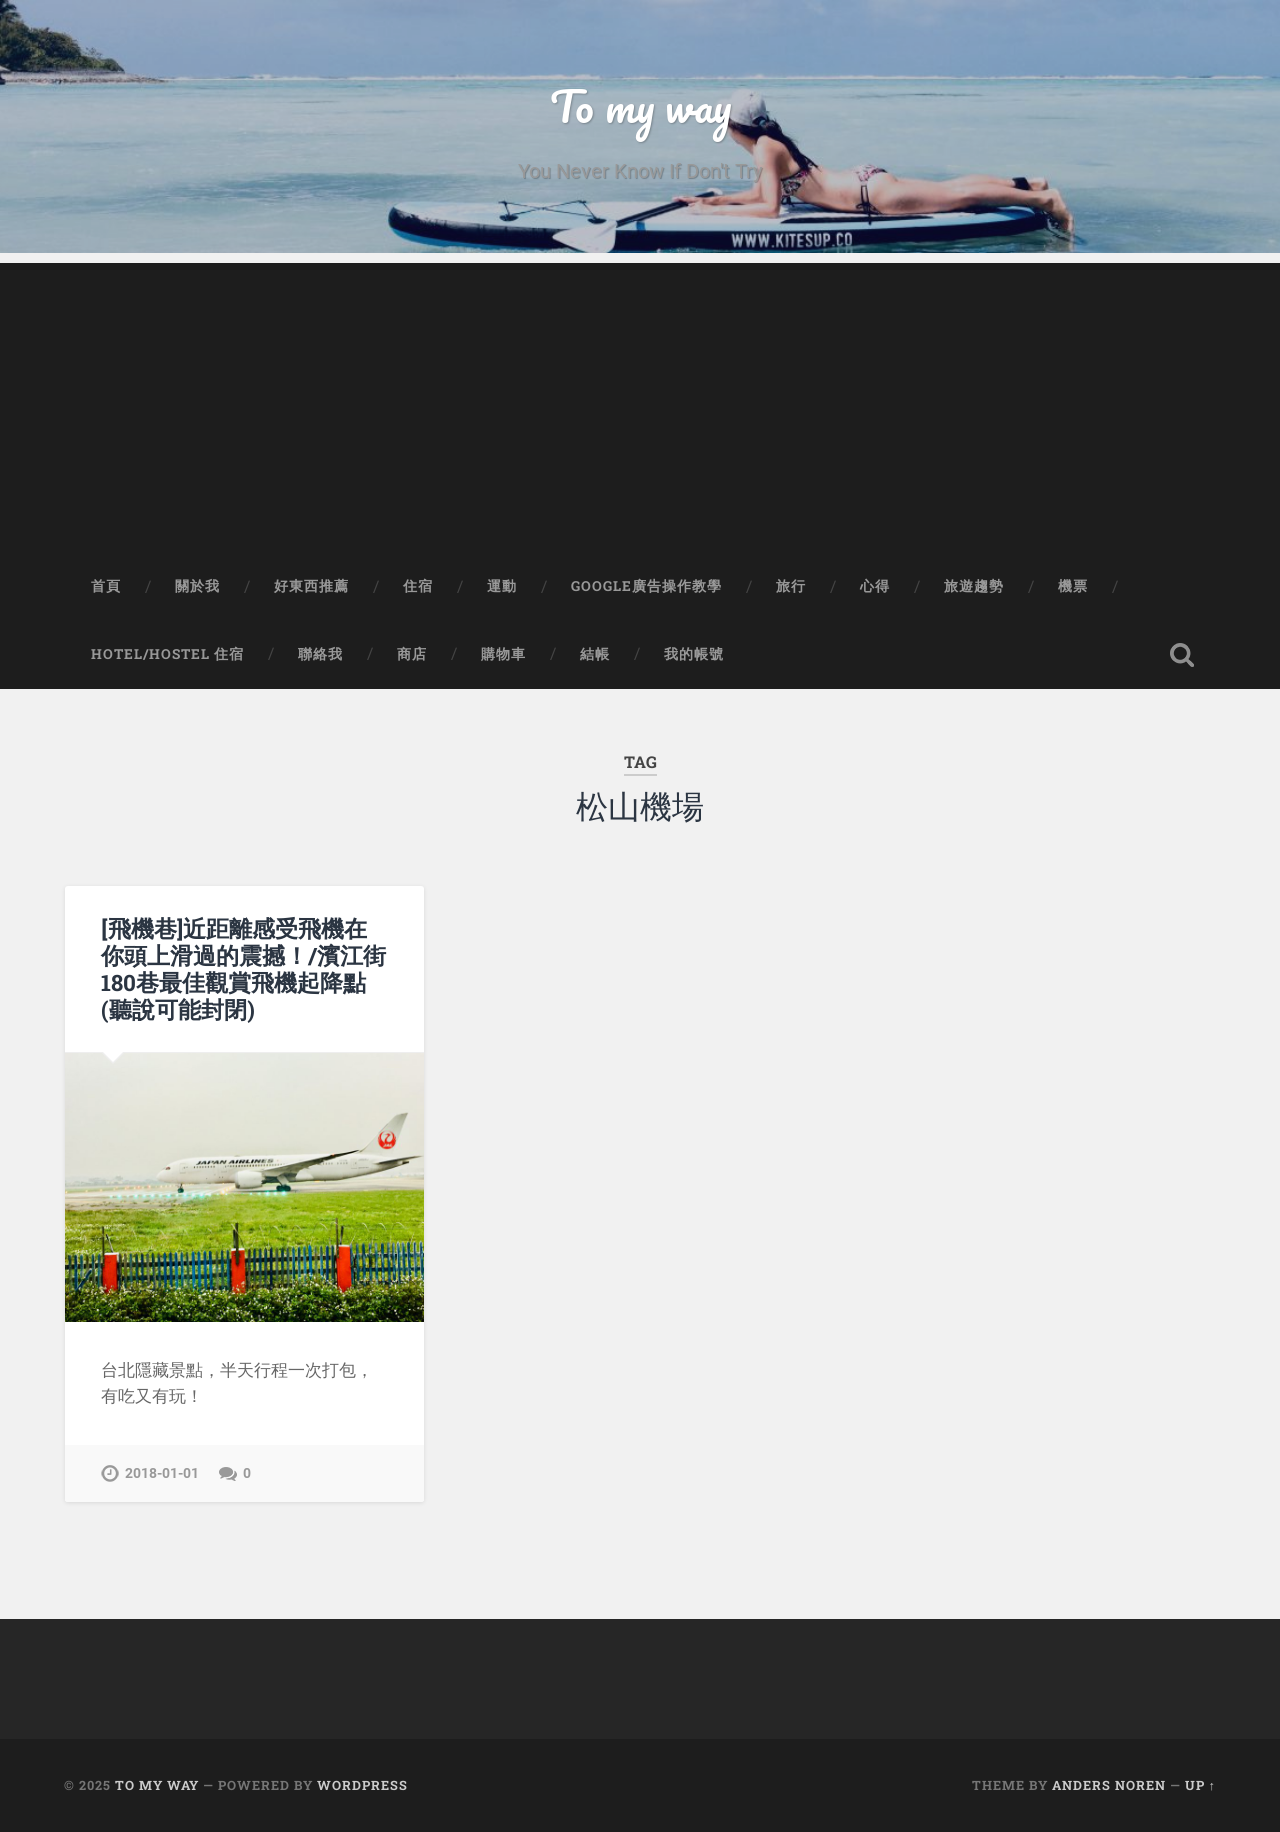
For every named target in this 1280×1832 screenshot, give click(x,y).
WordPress (362, 1785)
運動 (502, 586)
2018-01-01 (162, 1473)
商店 (412, 654)
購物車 (503, 654)
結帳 (595, 654)
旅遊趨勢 (974, 586)
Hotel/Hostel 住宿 (167, 654)
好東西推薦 (311, 586)
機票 (1073, 586)
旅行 (791, 586)
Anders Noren (1109, 1785)
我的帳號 (694, 654)
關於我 (197, 586)
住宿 (418, 586)
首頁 (106, 586)
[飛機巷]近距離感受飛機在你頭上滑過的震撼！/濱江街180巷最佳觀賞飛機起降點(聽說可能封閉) (243, 968)
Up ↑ (1200, 1785)
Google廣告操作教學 (646, 586)
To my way (640, 105)
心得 (875, 586)
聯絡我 (320, 654)
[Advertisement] (640, 403)
